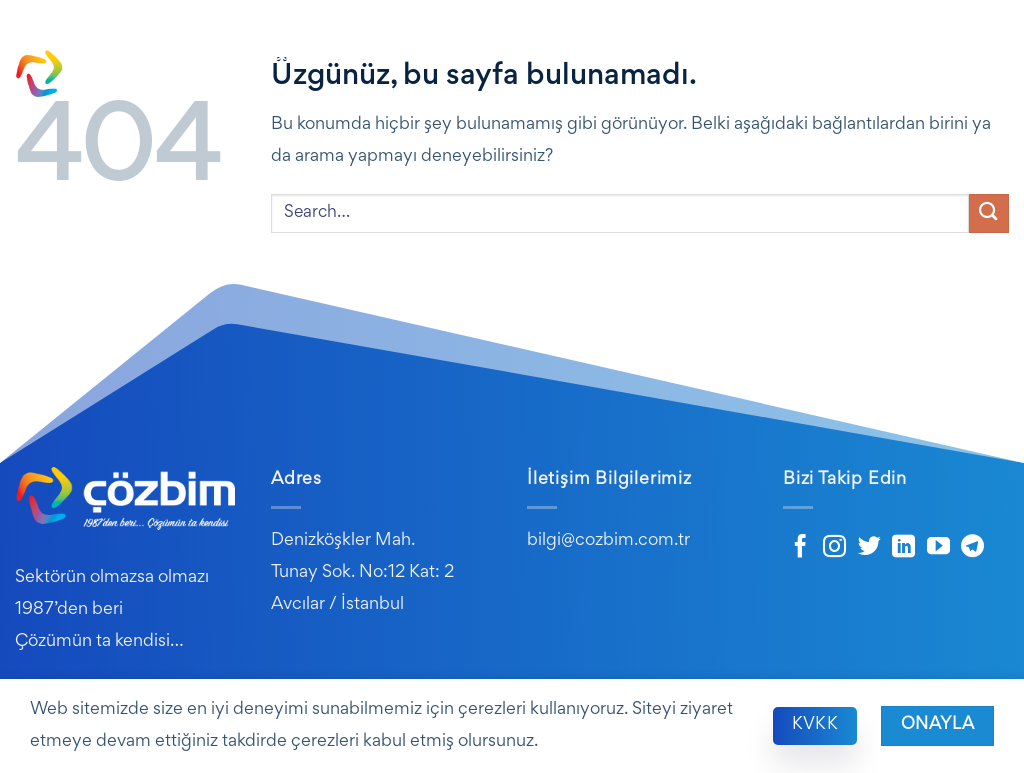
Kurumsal (371, 56)
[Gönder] (989, 213)
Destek (859, 56)
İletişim (982, 94)
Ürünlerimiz (472, 56)
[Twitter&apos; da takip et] (869, 548)
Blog (799, 56)
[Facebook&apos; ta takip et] (800, 548)
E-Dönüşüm (714, 56)
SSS (916, 56)
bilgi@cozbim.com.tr (608, 541)
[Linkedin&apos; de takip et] (903, 548)
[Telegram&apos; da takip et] (972, 548)
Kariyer (974, 56)
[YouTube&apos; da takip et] (938, 548)
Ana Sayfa (277, 56)
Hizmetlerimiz (589, 56)
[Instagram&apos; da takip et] (834, 548)
